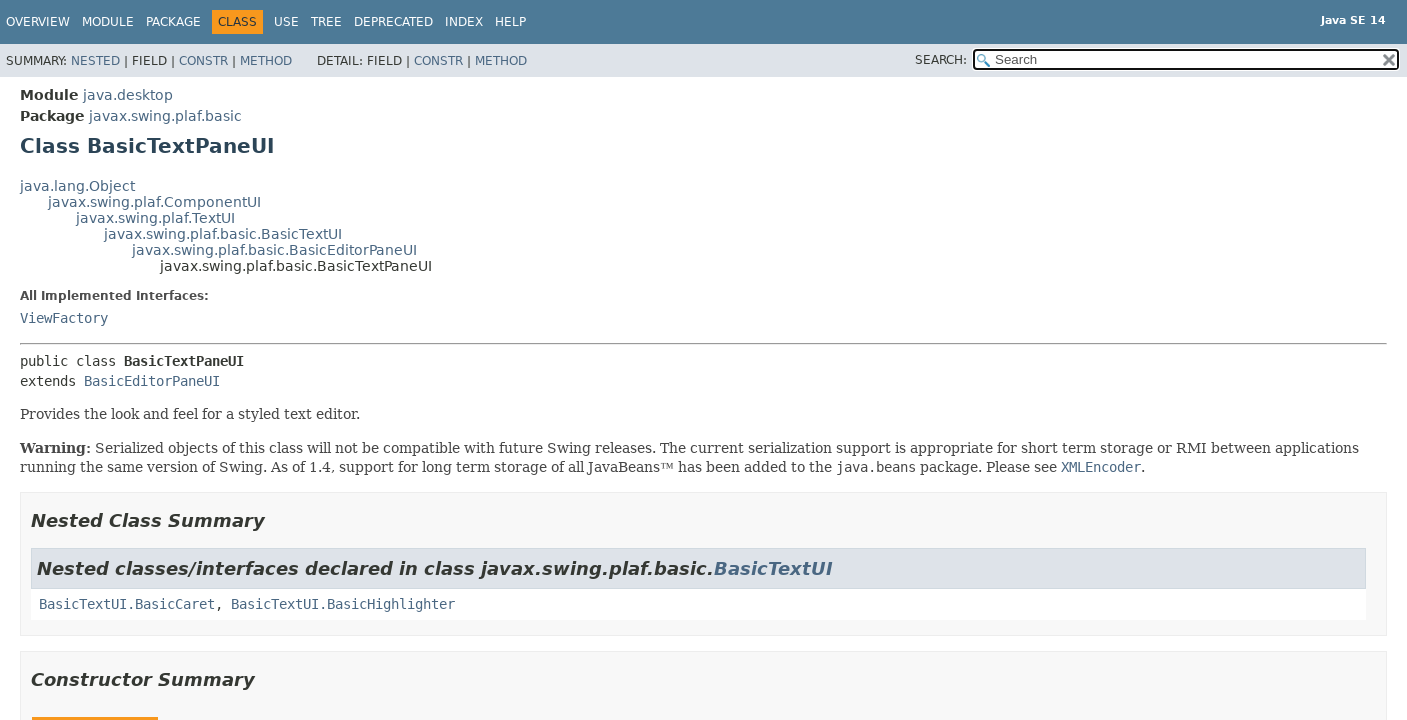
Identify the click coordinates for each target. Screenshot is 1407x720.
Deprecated (393, 22)
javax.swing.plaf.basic (165, 116)
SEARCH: (941, 60)
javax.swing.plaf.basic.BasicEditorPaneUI (274, 250)
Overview (38, 22)
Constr (203, 61)
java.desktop (128, 95)
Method (266, 61)
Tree (326, 22)
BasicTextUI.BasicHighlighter (343, 604)
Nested (95, 61)
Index (464, 22)
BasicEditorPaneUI (152, 381)
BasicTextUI (773, 568)
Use (286, 22)
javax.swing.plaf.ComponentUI (154, 202)
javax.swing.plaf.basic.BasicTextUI (223, 234)
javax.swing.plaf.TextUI (155, 218)
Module (108, 22)
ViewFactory (64, 318)
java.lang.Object (77, 186)
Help (510, 22)
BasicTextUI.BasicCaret (127, 604)
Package (173, 22)
